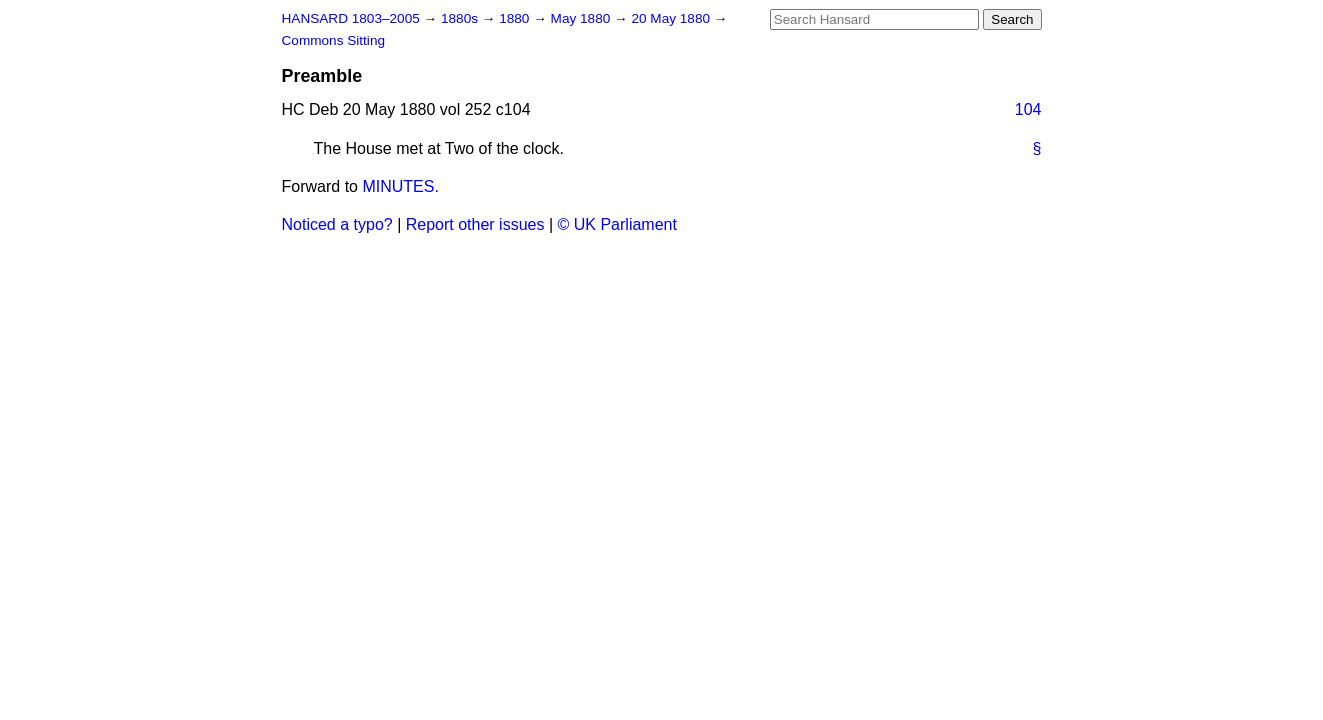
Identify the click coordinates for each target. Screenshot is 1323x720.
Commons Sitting (334, 40)
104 (1028, 109)
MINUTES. (400, 186)
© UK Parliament (617, 224)
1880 (516, 18)
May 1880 (582, 18)
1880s (461, 18)
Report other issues (475, 224)
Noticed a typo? (337, 224)
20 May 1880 (672, 18)
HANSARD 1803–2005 (351, 18)
